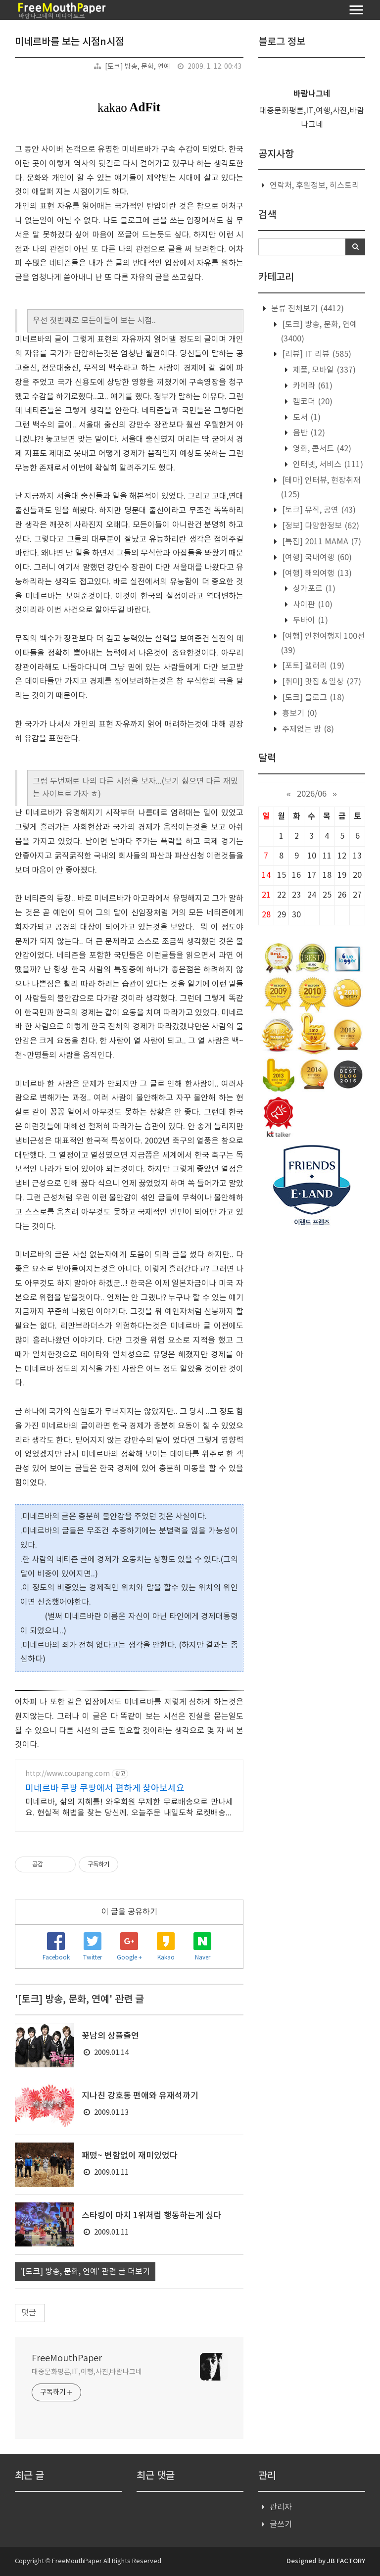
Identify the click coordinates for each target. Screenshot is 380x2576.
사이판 (311, 604)
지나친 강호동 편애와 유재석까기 (140, 2096)
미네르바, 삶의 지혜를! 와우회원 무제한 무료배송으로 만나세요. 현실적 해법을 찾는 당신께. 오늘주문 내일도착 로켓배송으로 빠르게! (129, 1808)
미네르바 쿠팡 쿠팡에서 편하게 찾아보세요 (105, 1788)
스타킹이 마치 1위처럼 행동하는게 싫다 (151, 2216)
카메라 (311, 386)
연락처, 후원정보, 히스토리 (314, 185)
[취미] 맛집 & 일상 (320, 681)
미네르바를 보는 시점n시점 (69, 42)
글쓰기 (281, 2524)
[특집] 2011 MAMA (320, 541)
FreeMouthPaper (67, 2358)
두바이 (309, 620)
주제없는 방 (307, 729)
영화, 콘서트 (321, 448)
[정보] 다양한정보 (319, 526)
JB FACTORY (346, 2561)
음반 (308, 433)
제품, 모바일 (323, 370)
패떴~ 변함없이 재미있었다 (130, 2156)
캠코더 (311, 401)
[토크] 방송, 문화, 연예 (137, 67)
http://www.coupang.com (67, 1774)
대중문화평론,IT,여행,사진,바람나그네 (87, 2372)
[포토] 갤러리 (312, 666)
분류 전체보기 (306, 308)
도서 (306, 417)
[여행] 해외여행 (316, 573)
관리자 (281, 2507)
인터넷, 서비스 (327, 464)
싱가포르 (313, 588)
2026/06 (312, 794)
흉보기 (298, 713)
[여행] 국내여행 (316, 557)
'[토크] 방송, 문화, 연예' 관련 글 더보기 (85, 2271)
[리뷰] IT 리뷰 (315, 354)
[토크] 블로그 (312, 697)
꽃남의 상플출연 (110, 2036)
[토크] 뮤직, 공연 (318, 510)
